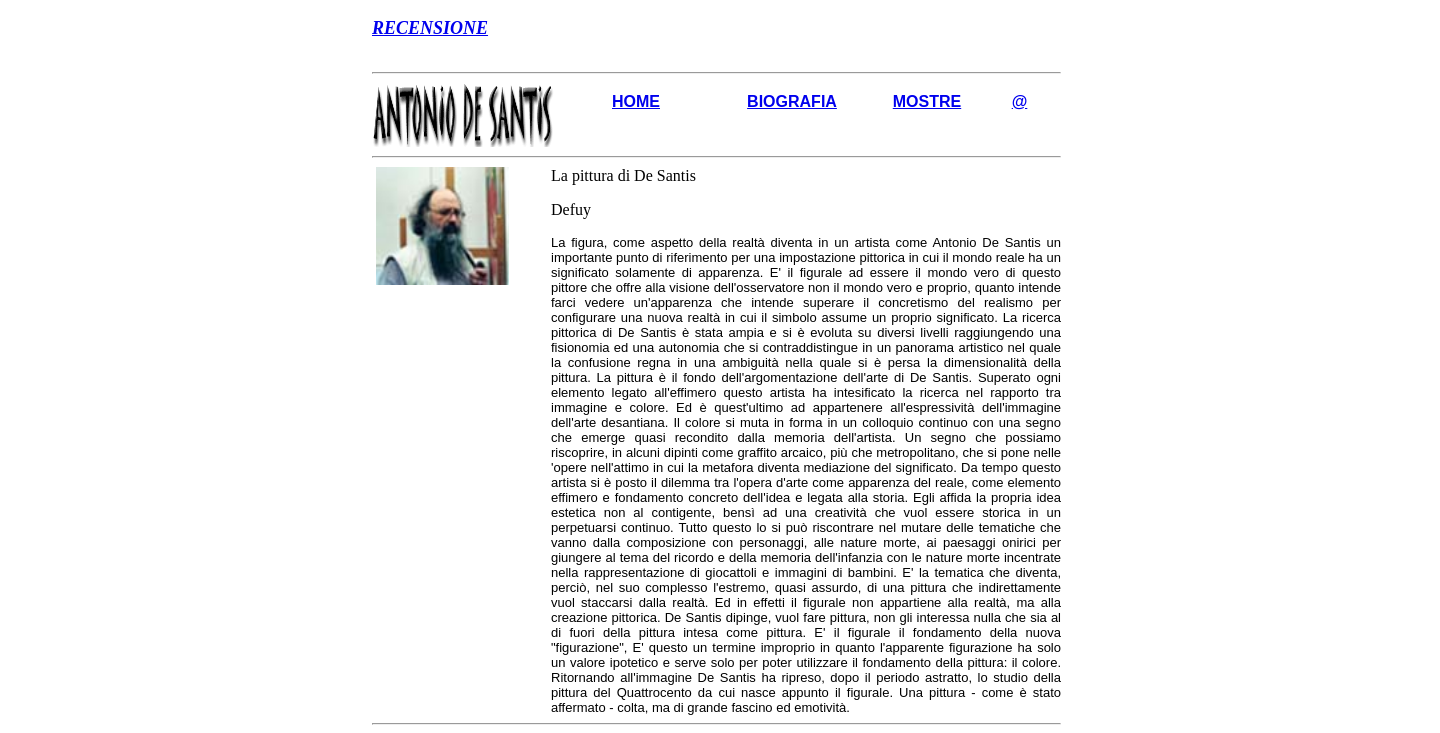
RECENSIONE (430, 28)
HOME (636, 101)
